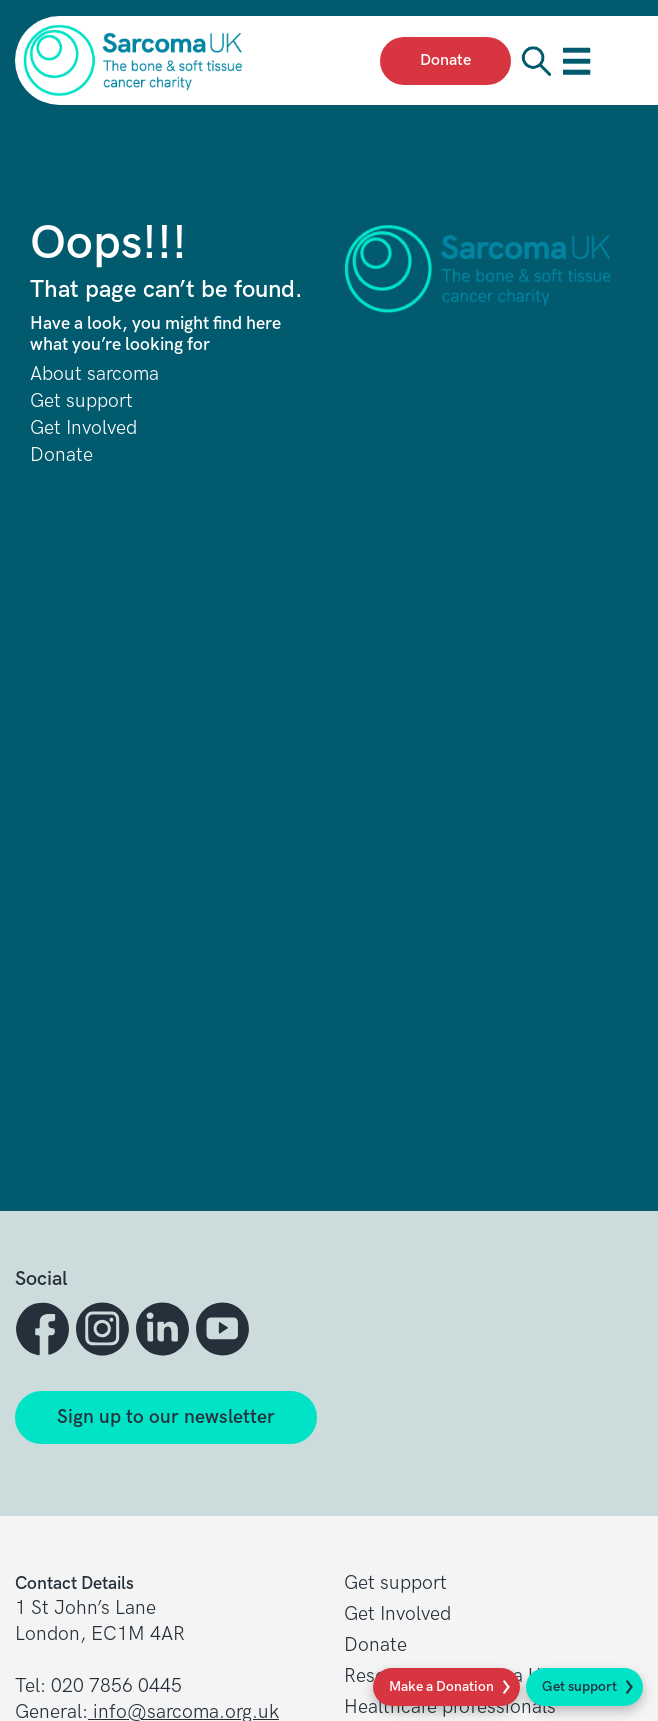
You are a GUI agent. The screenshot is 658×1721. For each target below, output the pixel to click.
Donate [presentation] (445, 60)
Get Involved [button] (397, 1614)
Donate (61, 455)
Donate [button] (375, 1645)
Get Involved (83, 428)
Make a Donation (441, 1686)
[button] (45, 1329)
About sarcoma (94, 374)
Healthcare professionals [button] (450, 1707)
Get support (579, 1686)
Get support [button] (395, 1583)
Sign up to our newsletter (166, 1417)
